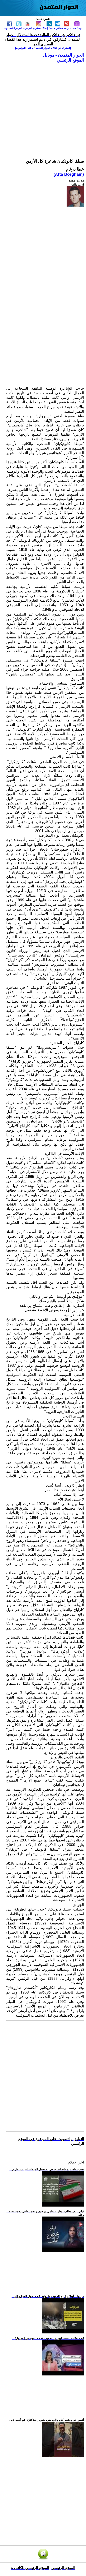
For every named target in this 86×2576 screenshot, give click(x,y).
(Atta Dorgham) (68, 174)
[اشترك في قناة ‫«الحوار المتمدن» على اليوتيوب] (43, 48)
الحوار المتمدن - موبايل (63, 55)
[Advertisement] (43, 106)
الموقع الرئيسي (70, 60)
